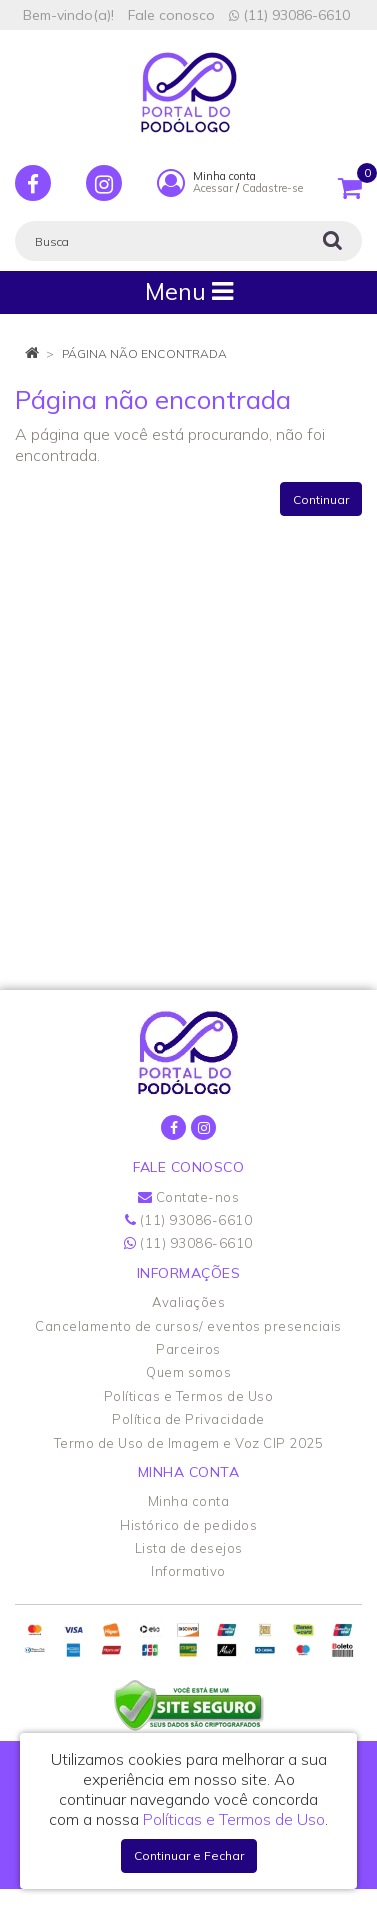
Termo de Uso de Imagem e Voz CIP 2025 (189, 1443)
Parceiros (188, 1349)
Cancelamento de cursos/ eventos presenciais (188, 1326)
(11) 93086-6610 (289, 15)
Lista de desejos (189, 1548)
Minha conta (189, 1501)
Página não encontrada (144, 353)
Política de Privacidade (188, 1419)
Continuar (321, 499)
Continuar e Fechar (189, 1855)
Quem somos (188, 1372)
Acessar (213, 188)
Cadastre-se (272, 188)
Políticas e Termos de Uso (189, 1396)
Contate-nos (189, 1197)
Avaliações (188, 1302)
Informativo (188, 1571)
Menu (189, 291)
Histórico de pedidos (188, 1525)
